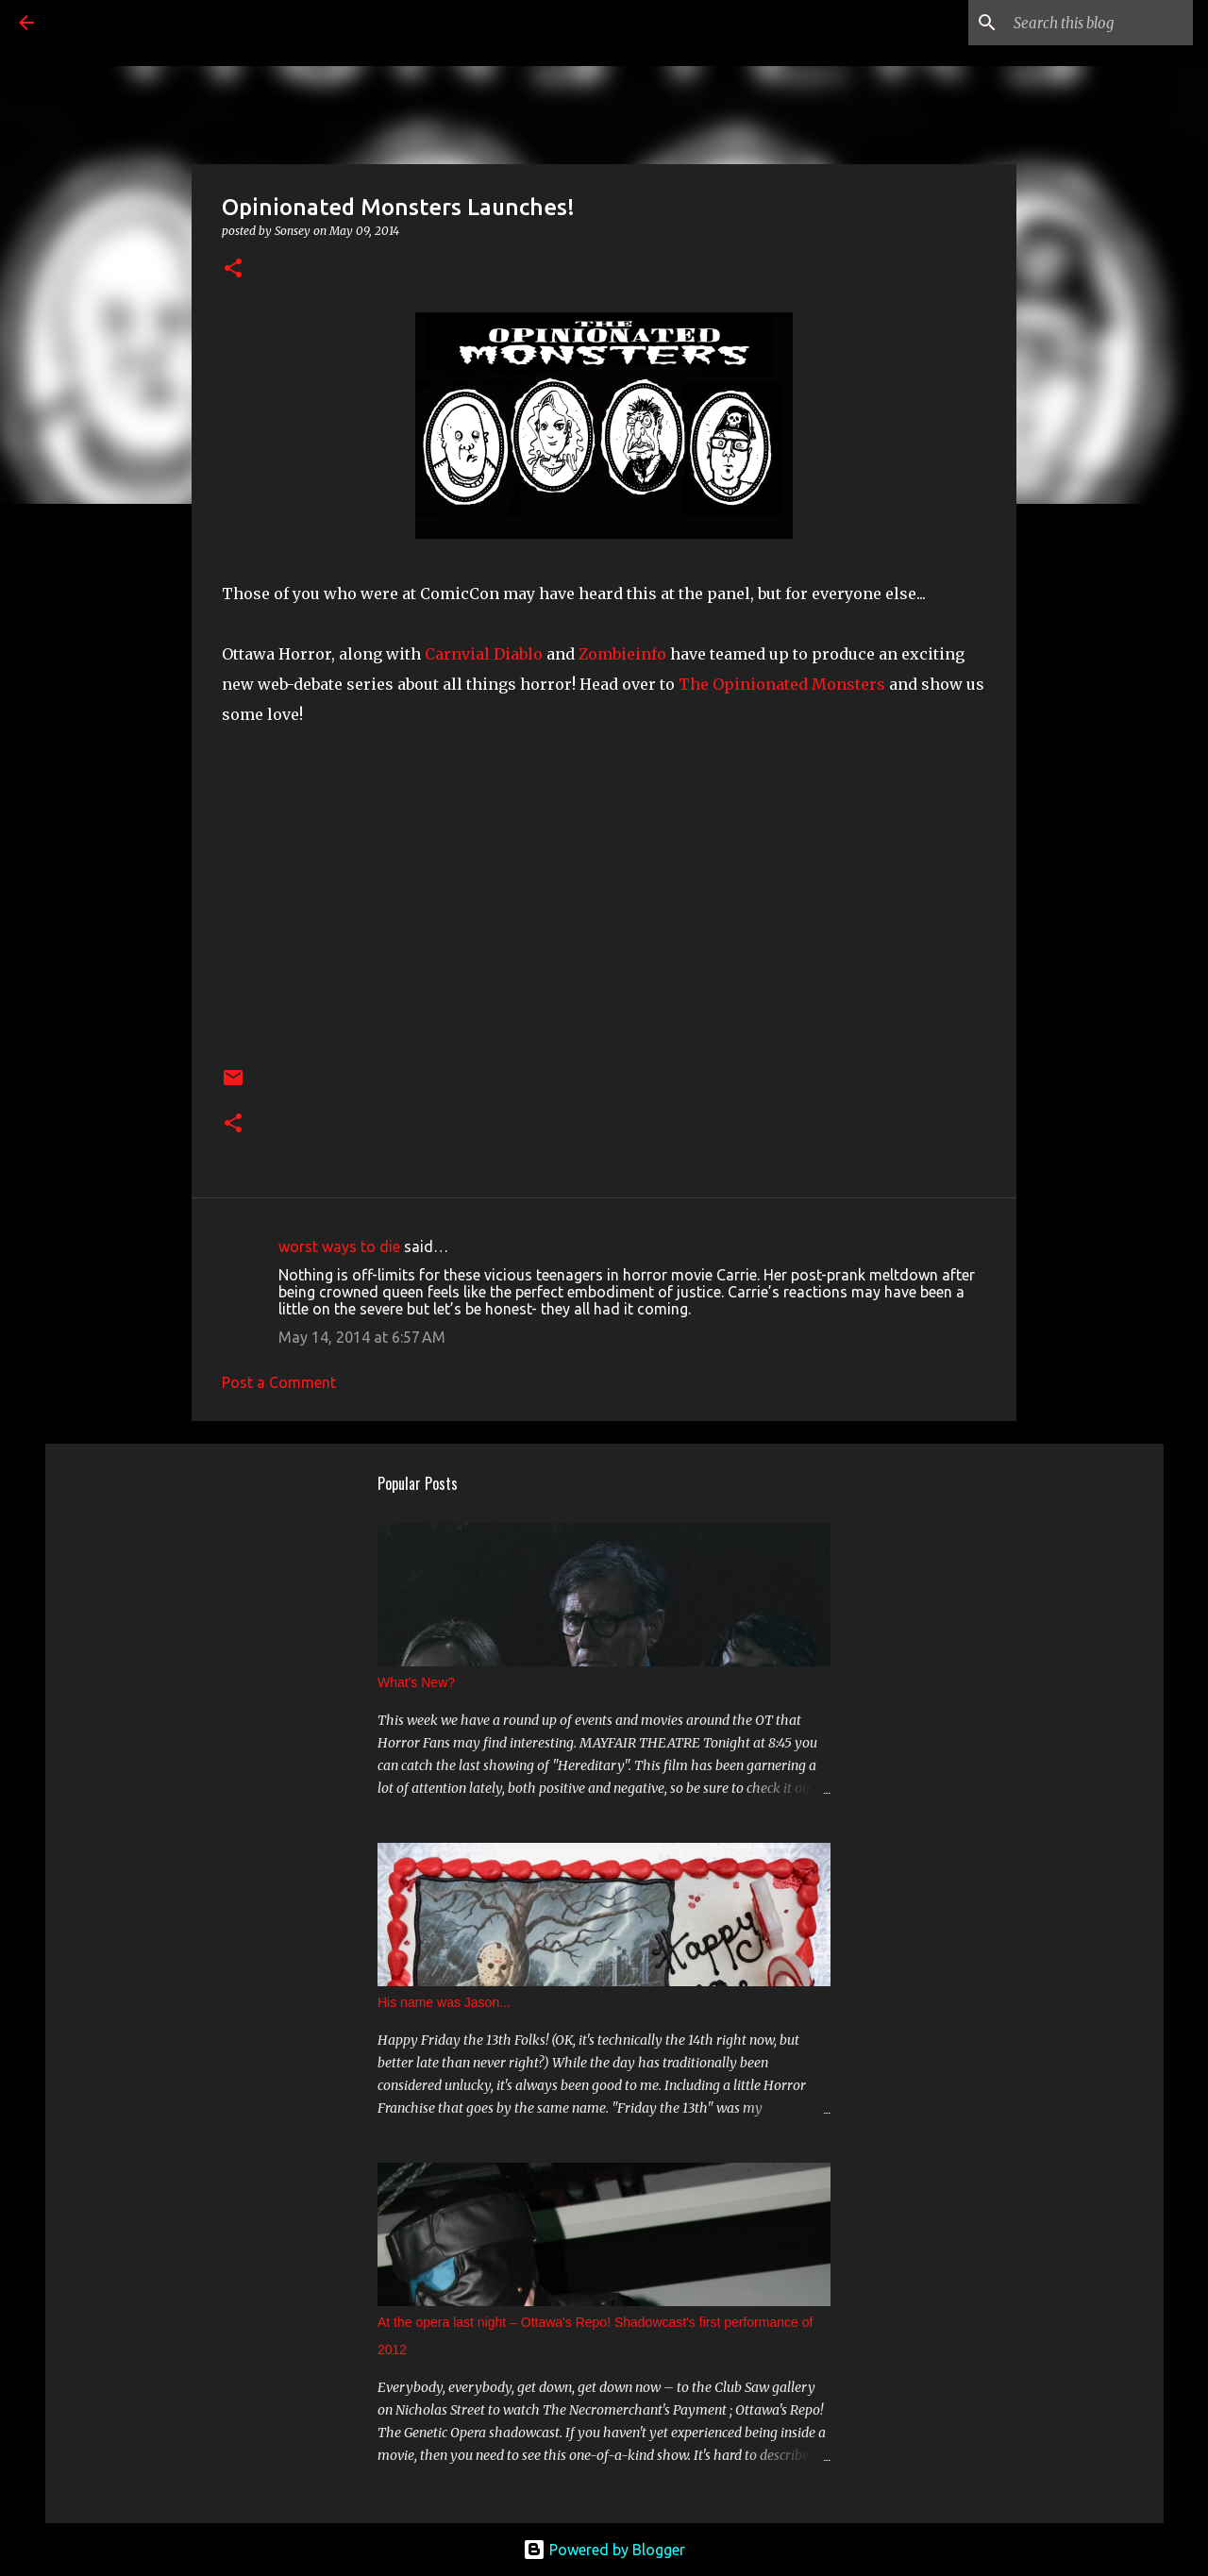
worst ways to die (339, 1246)
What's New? (416, 1682)
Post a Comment (279, 1382)
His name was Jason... (444, 2002)
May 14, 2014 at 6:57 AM (361, 1337)
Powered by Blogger (604, 2549)
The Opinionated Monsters (782, 684)
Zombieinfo (622, 653)
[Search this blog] (1094, 22)
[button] (233, 269)
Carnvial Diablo (484, 653)
